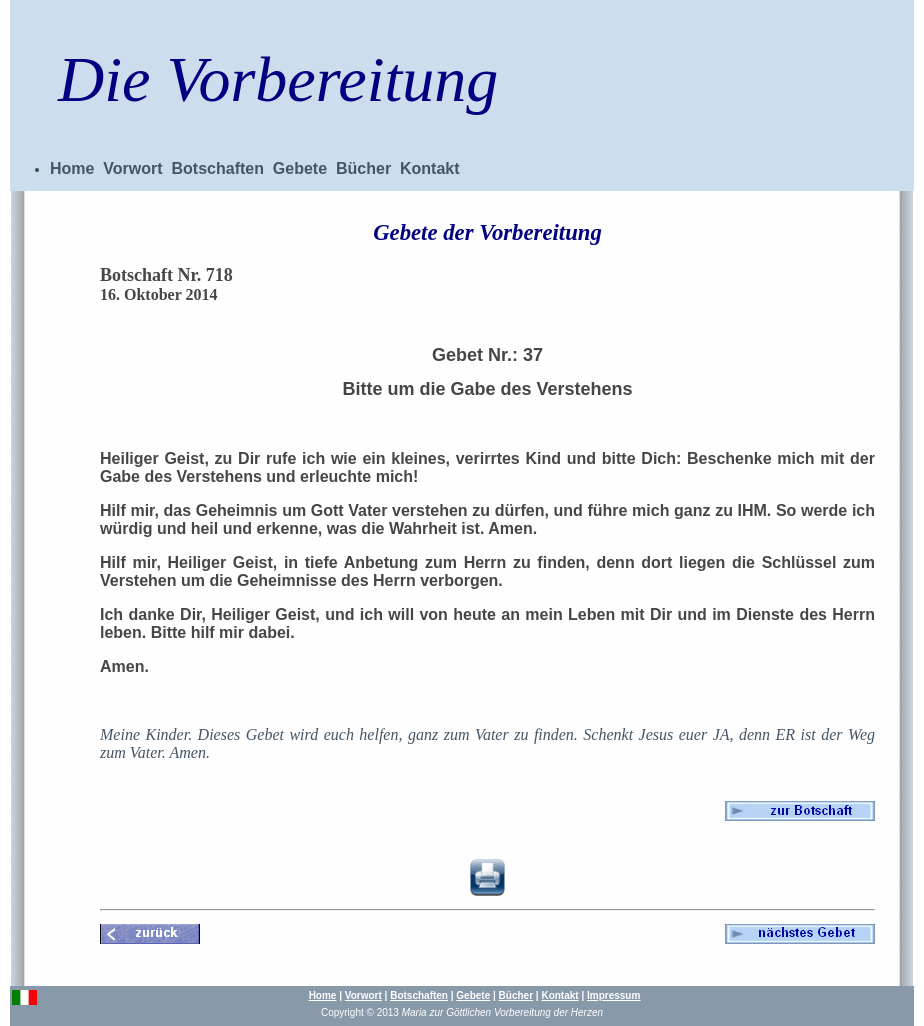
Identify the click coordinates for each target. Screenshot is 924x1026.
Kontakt (430, 168)
